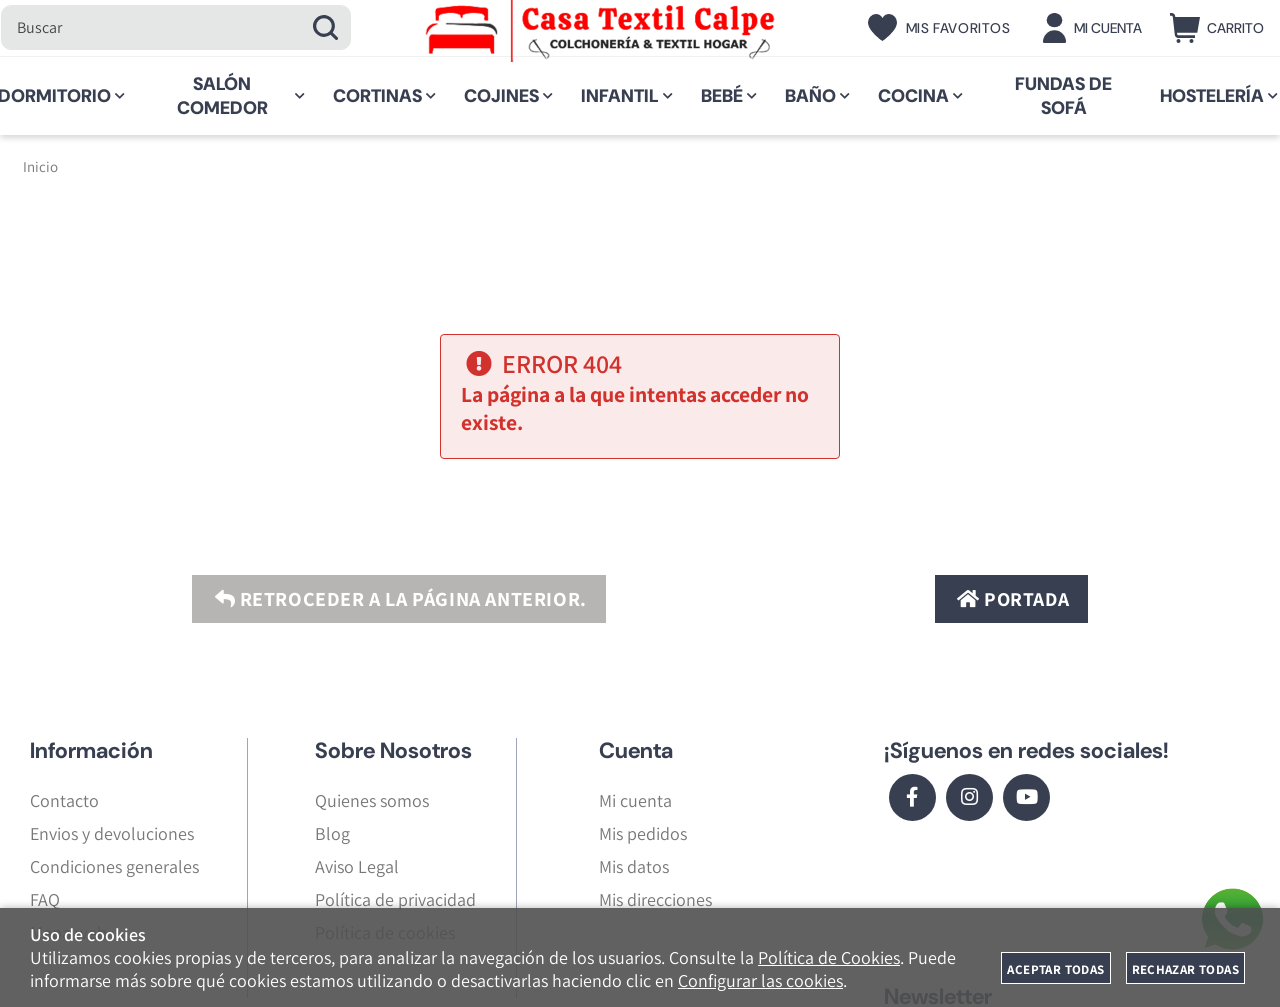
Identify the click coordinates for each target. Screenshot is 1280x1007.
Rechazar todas (1185, 969)
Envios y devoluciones (112, 833)
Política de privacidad (395, 899)
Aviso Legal (357, 866)
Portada (1010, 599)
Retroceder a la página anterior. (398, 599)
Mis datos (634, 866)
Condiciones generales (114, 866)
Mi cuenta (635, 800)
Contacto (64, 800)
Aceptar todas (1055, 969)
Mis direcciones (655, 899)
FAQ (45, 899)
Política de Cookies (829, 957)
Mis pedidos (643, 833)
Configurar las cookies (760, 980)
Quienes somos (372, 800)
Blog (332, 833)
